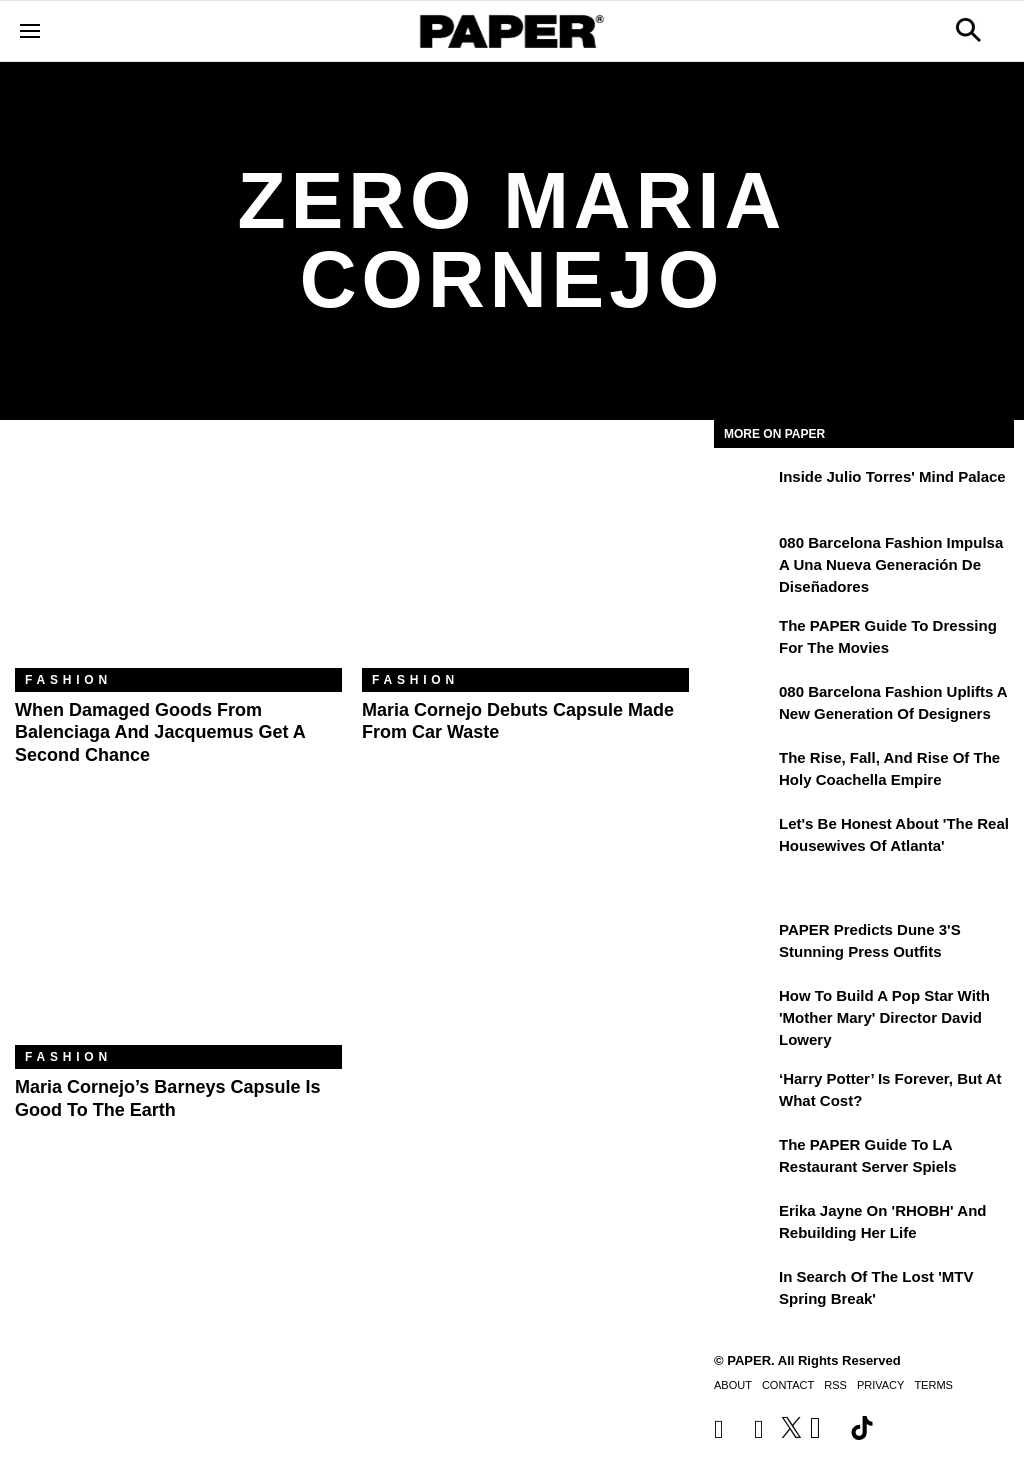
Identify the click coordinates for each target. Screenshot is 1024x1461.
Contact (788, 1385)
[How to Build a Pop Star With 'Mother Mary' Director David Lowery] (744, 1010)
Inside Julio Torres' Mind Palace (892, 476)
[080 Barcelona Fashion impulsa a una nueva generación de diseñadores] (744, 557)
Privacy (880, 1385)
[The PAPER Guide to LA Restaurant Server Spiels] (744, 1159)
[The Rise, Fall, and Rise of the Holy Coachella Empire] (744, 772)
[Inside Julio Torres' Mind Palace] (744, 491)
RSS (835, 1385)
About (733, 1385)
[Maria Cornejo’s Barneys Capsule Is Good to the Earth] (178, 936)
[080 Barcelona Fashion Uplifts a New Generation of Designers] (744, 706)
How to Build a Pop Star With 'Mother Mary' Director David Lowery (884, 1018)
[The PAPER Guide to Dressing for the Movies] (744, 640)
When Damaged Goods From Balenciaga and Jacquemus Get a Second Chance (160, 732)
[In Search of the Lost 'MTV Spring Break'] (744, 1291)
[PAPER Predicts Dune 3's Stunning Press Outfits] (744, 944)
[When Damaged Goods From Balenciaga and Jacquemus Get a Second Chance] (178, 559)
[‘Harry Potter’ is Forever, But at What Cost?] (744, 1093)
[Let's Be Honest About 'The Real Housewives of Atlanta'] (744, 838)
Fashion (68, 680)
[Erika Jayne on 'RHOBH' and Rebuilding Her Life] (744, 1225)
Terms (933, 1385)
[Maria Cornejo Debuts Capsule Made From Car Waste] (525, 559)
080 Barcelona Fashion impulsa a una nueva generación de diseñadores (891, 565)
